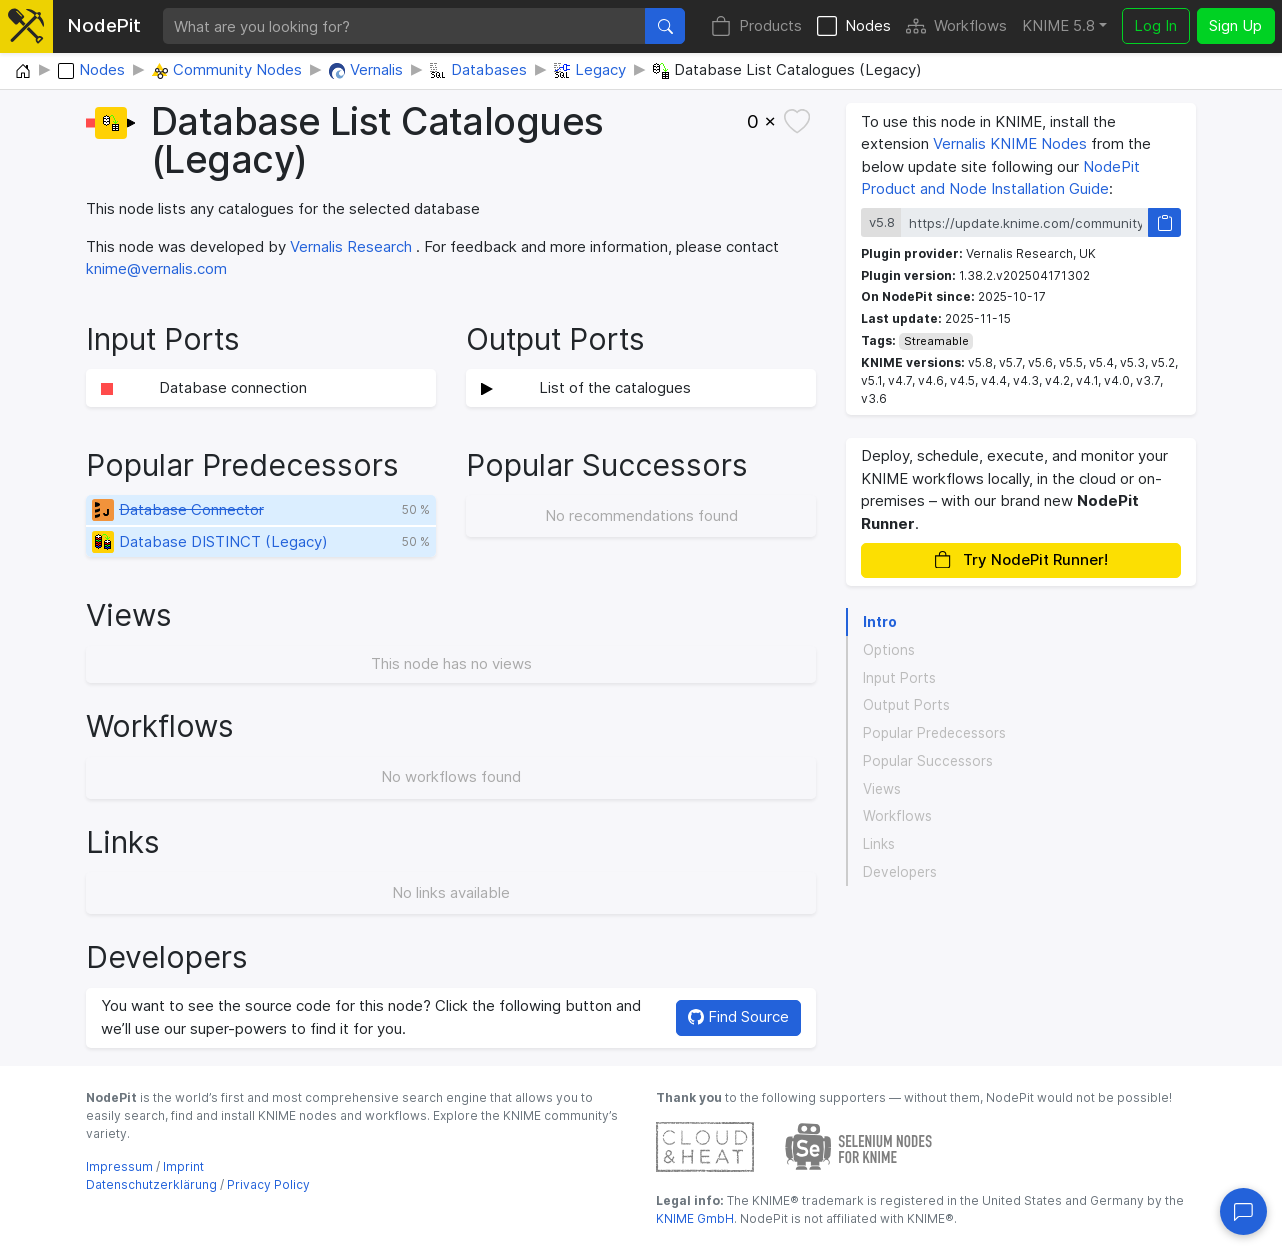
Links (879, 844)
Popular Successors (928, 761)
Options (889, 650)
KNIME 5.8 (1058, 25)
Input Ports (899, 678)
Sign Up (1235, 25)
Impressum (119, 1166)
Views (882, 789)
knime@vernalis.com (156, 268)
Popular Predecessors (934, 733)
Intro (880, 622)
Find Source (738, 1016)
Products (756, 26)
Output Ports (906, 705)
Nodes (854, 26)
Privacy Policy (268, 1184)
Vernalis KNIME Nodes (1010, 143)
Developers (900, 872)
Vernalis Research (351, 246)
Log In (1155, 25)
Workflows (956, 26)
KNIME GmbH (695, 1218)
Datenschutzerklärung (151, 1184)
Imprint (183, 1166)
